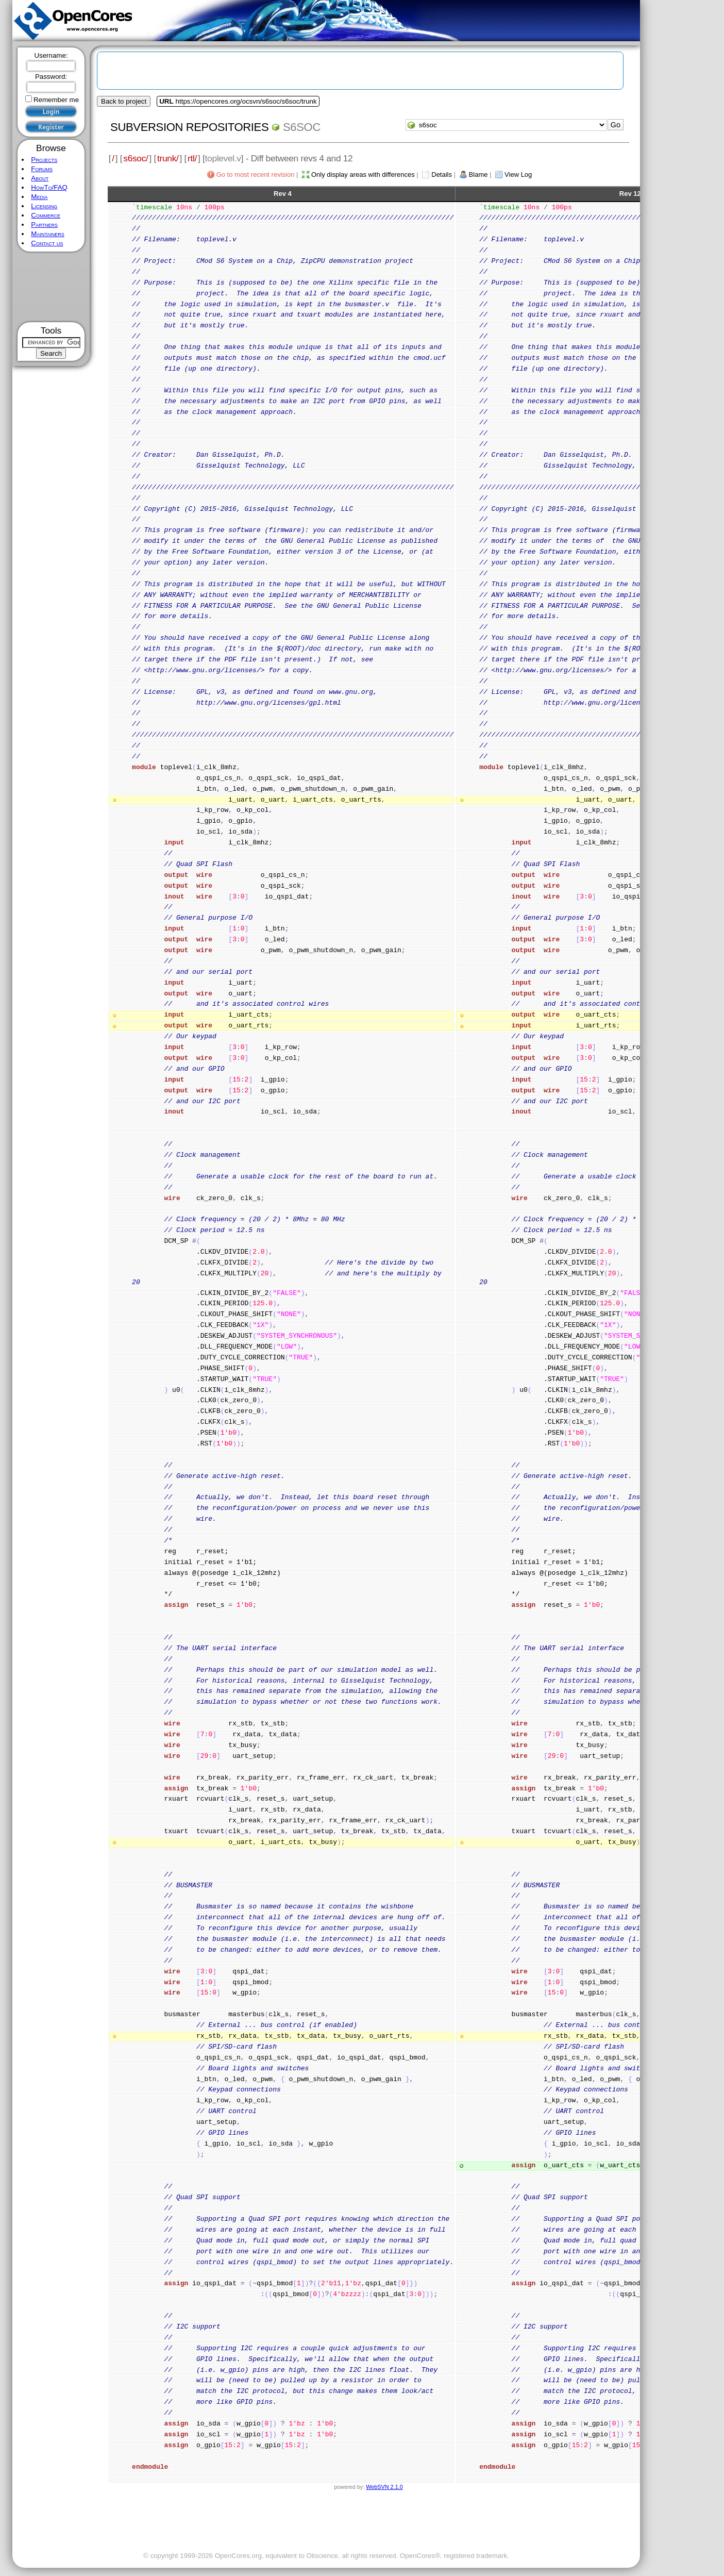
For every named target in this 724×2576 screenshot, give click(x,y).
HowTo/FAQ (49, 187)
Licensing (44, 206)
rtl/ (192, 158)
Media (39, 197)
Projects (44, 159)
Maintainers (47, 234)
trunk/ (167, 158)
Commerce (45, 215)
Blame (478, 174)
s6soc (302, 127)
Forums (42, 169)
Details (441, 174)
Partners (44, 224)
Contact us (47, 243)
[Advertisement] (51, 287)
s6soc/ (135, 158)
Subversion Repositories (189, 127)
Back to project (123, 101)
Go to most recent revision (255, 174)
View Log (518, 174)
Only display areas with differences (363, 174)
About (39, 178)
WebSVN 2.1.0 (384, 2487)
